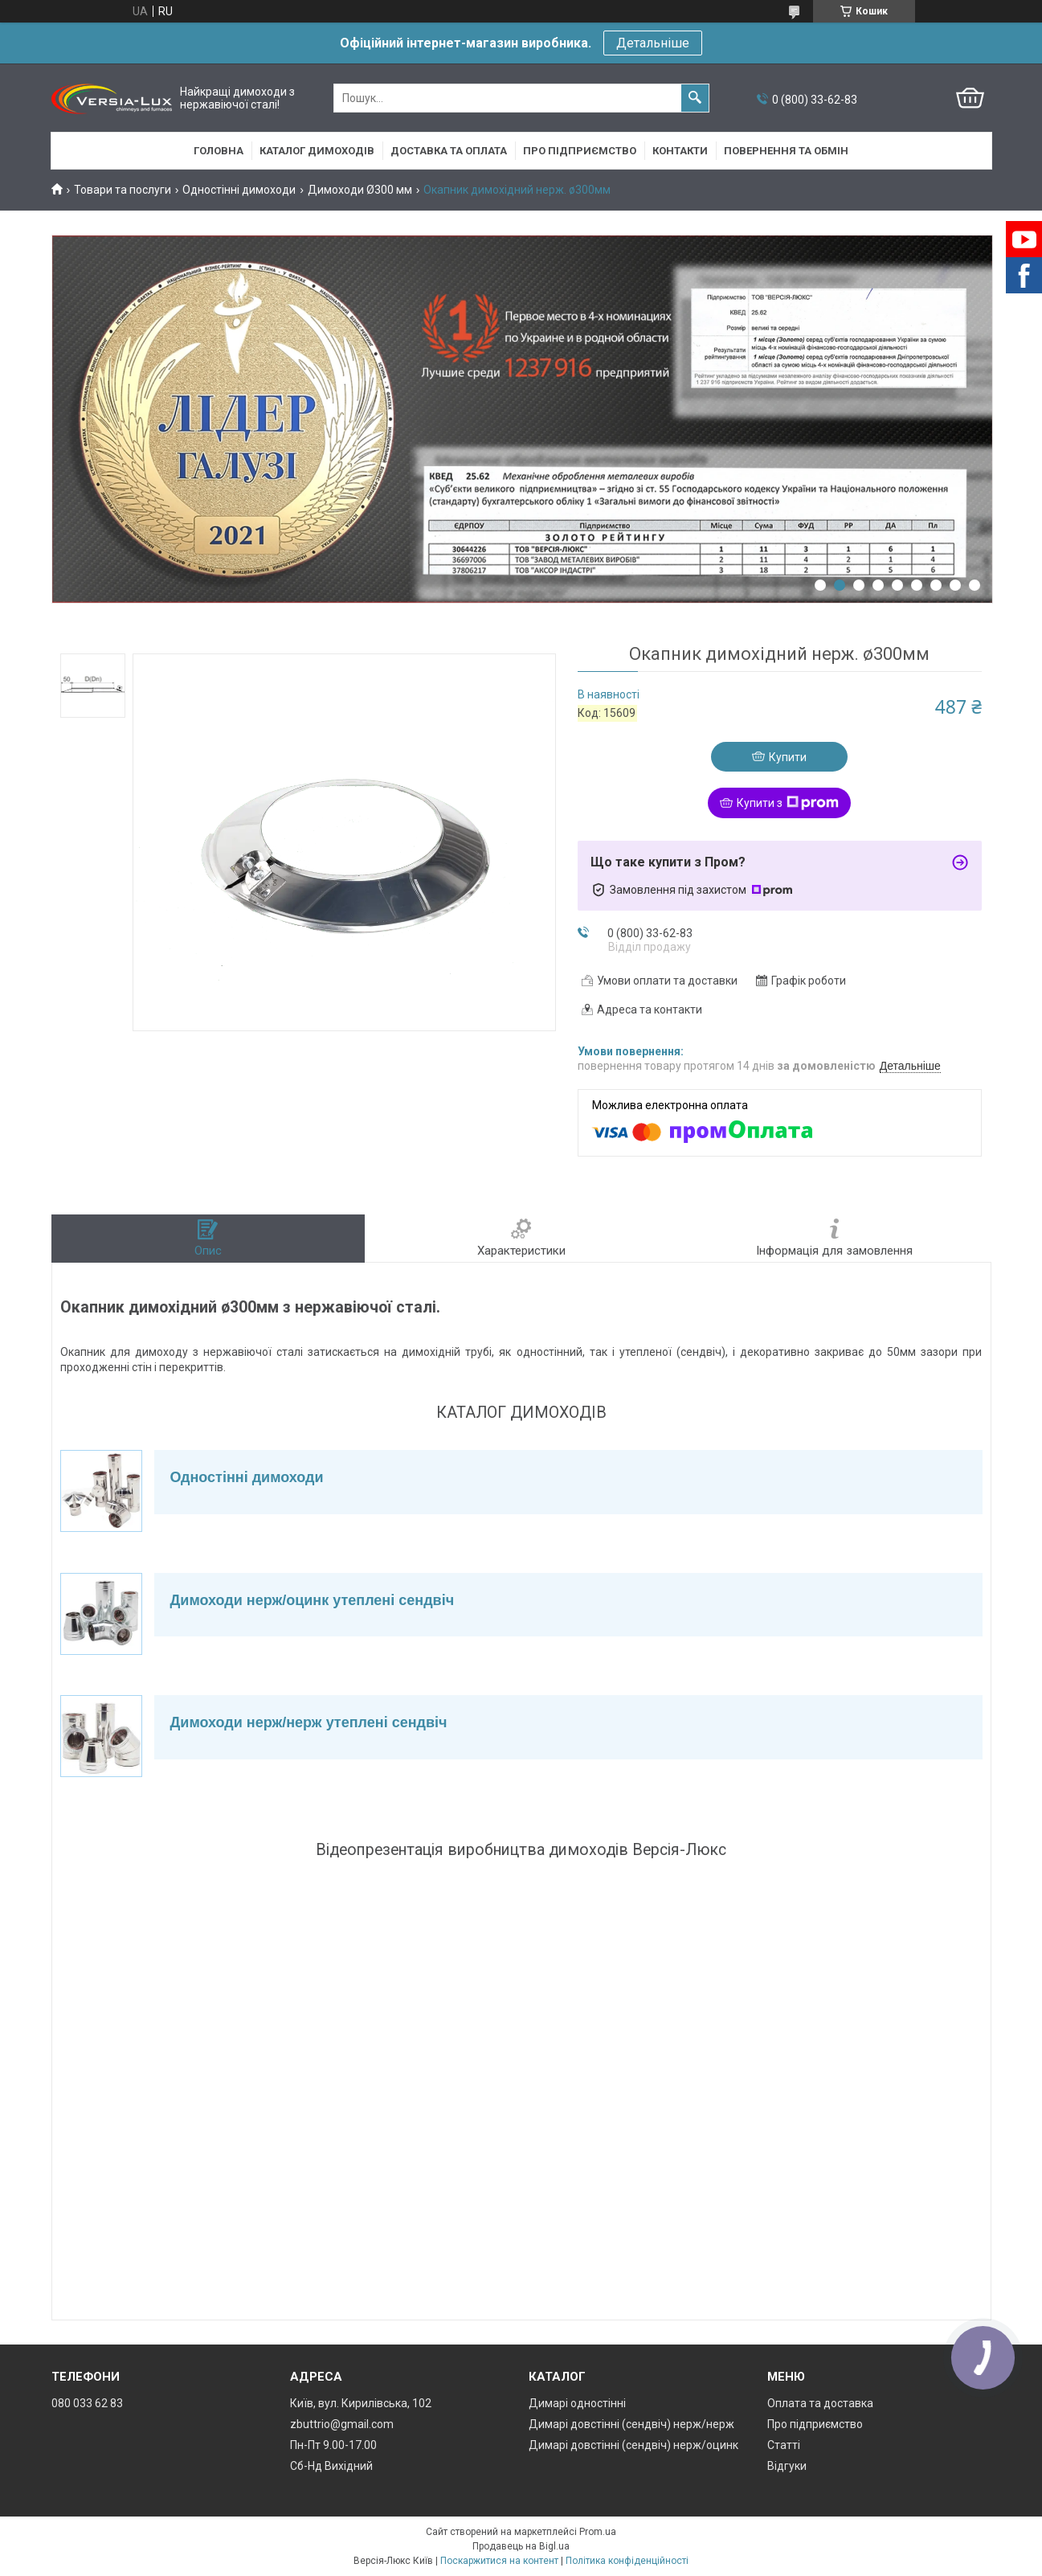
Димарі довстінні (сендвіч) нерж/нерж (631, 2424)
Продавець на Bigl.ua (521, 2546)
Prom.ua (597, 2531)
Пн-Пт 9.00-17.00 (333, 2445)
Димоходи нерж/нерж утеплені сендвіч (308, 1722)
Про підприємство (579, 151)
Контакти (680, 151)
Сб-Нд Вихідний (331, 2465)
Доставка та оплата (448, 151)
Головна (218, 151)
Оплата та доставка (820, 2403)
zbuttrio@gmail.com (342, 2424)
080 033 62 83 (87, 2403)
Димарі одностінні (577, 2403)
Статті (783, 2445)
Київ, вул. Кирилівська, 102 (360, 2403)
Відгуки (787, 2465)
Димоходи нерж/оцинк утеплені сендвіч (312, 1600)
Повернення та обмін (786, 151)
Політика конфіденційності (627, 2560)
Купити (788, 757)
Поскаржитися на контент (499, 2560)
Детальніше (652, 43)
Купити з (788, 803)
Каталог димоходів (316, 151)
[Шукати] (695, 98)
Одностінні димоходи (239, 189)
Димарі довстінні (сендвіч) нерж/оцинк (633, 2445)
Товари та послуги (122, 189)
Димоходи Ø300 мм (360, 189)
